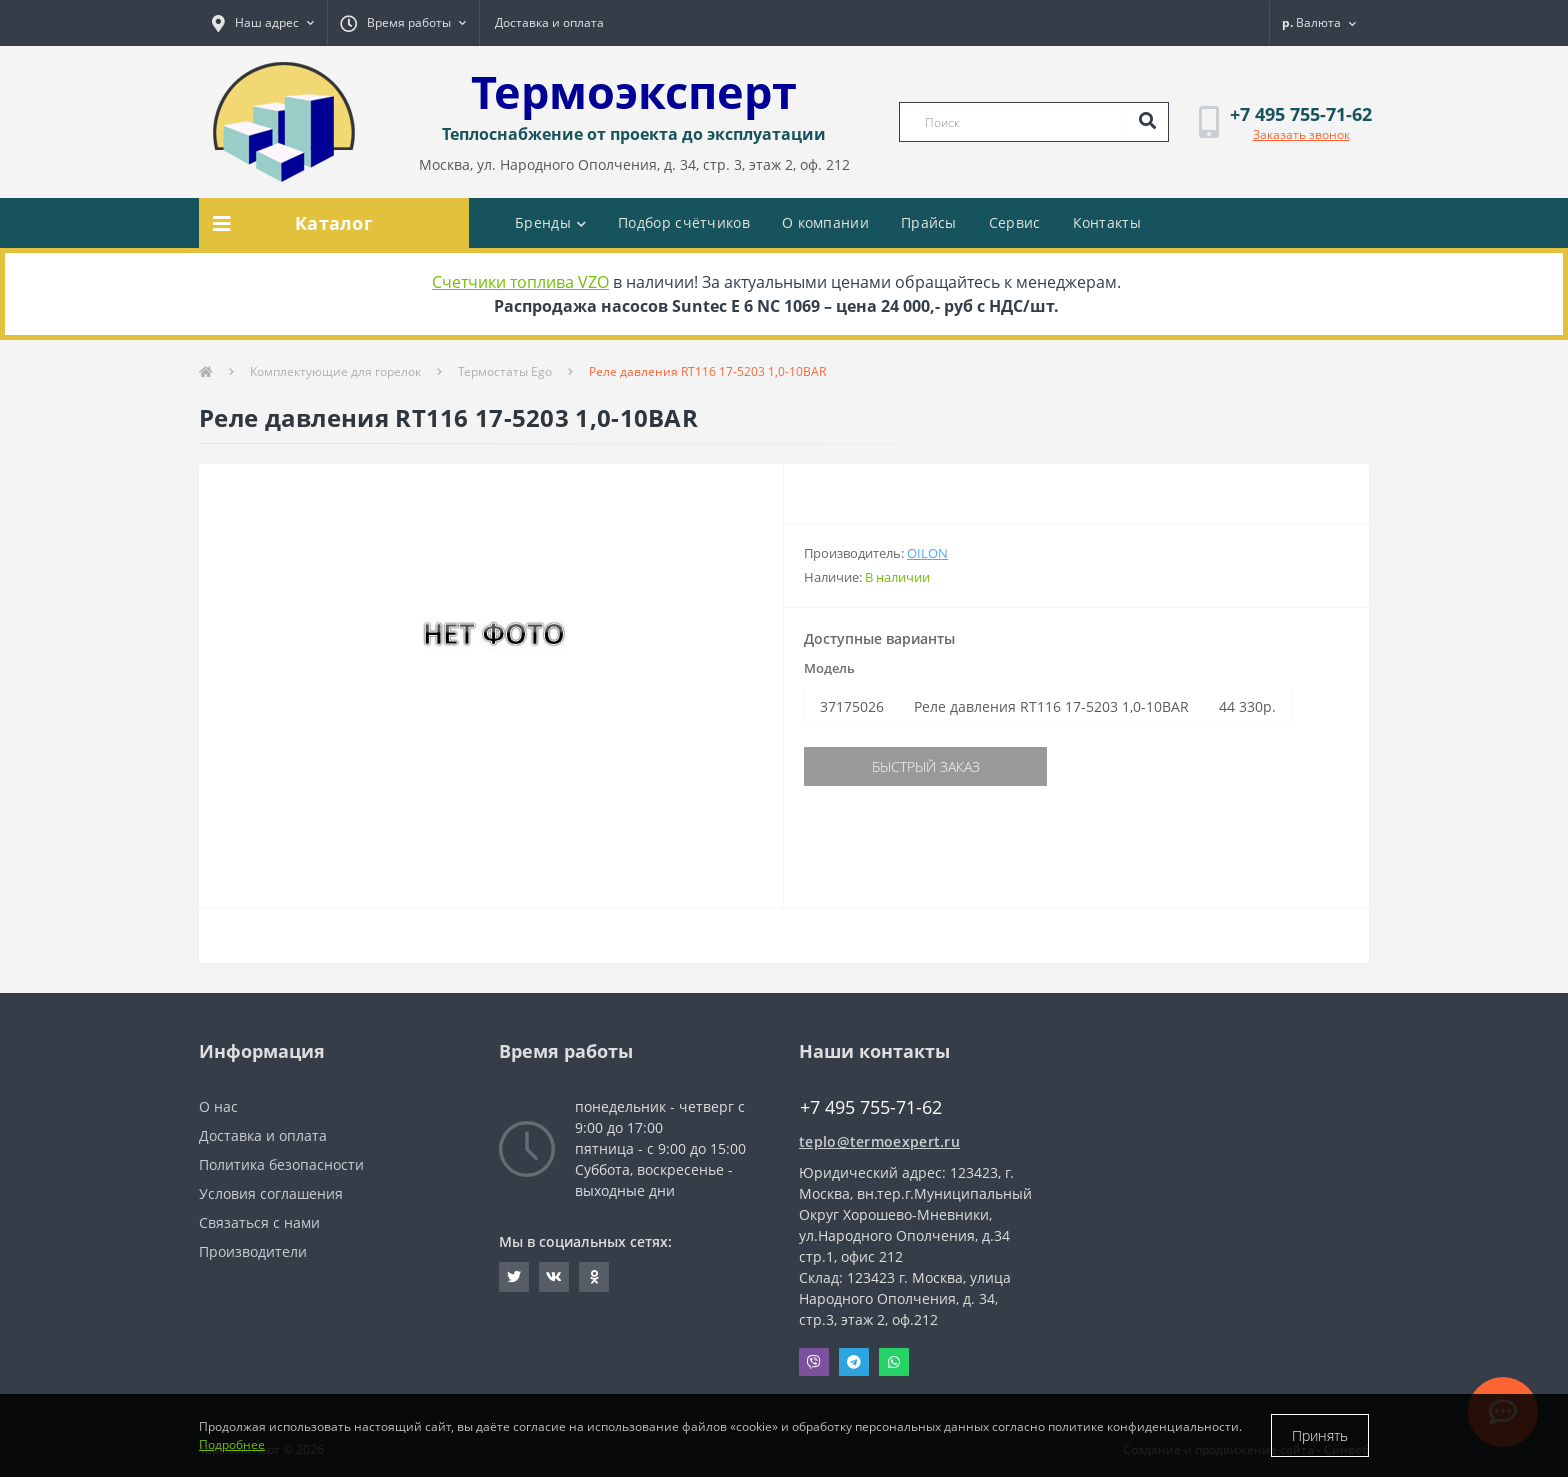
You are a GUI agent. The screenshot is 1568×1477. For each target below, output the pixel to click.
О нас (218, 1106)
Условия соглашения (271, 1193)
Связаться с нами (259, 1222)
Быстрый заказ (926, 766)
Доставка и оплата (549, 22)
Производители (253, 1251)
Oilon (927, 553)
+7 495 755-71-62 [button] (871, 1107)
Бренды (550, 222)
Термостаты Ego (505, 371)
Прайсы (929, 222)
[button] (263, 23)
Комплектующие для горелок (335, 371)
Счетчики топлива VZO (520, 282)
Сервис (1015, 222)
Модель (829, 668)
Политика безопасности (281, 1164)
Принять (1320, 1435)
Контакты (1107, 222)
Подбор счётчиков (684, 222)
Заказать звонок (1301, 134)
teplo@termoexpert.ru (879, 1141)
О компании (825, 222)
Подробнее (232, 1444)
